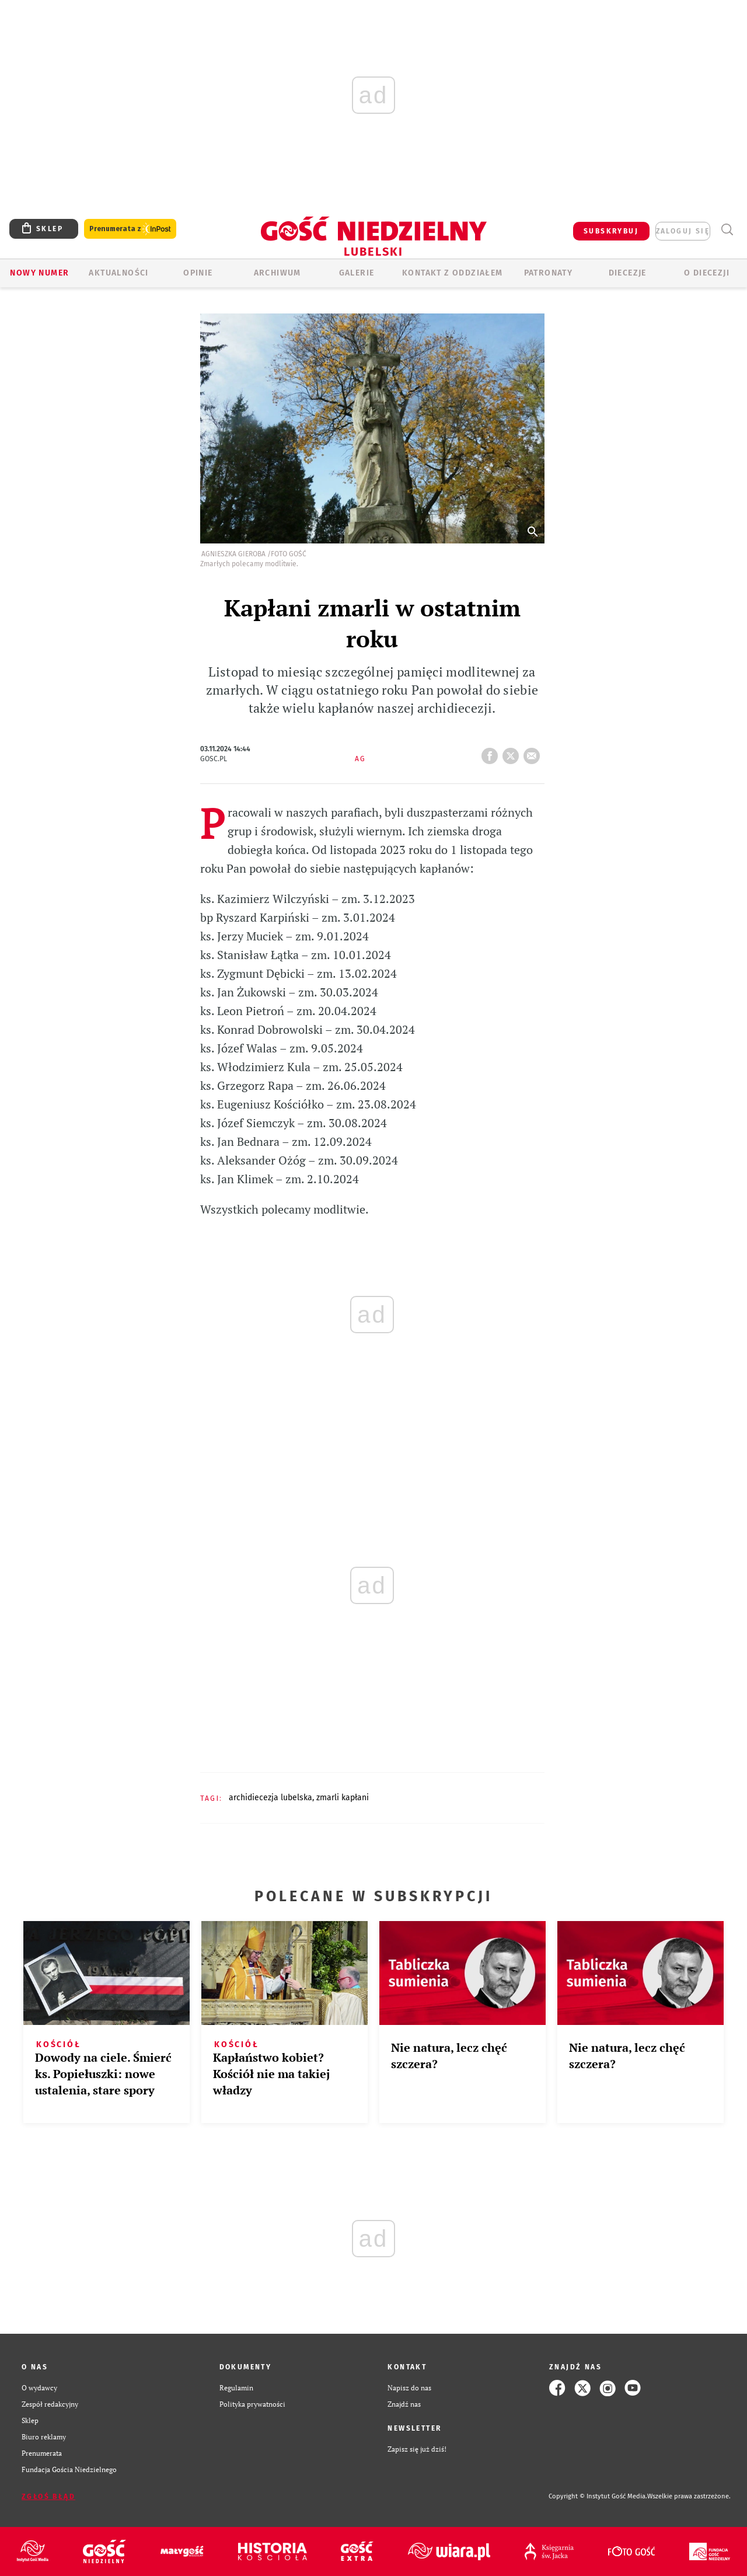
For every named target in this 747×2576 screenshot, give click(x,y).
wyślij (533, 752)
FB (491, 752)
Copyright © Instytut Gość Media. (598, 2496)
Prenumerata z (130, 229)
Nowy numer (39, 273)
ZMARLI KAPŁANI (342, 1798)
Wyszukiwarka (727, 229)
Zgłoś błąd (48, 2497)
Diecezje (628, 273)
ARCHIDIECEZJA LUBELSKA (270, 1798)
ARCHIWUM (277, 273)
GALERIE (357, 273)
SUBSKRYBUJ (611, 231)
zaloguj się (683, 231)
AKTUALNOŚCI (118, 273)
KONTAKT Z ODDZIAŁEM (452, 273)
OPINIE (197, 273)
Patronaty (548, 273)
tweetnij (512, 752)
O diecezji (706, 273)
